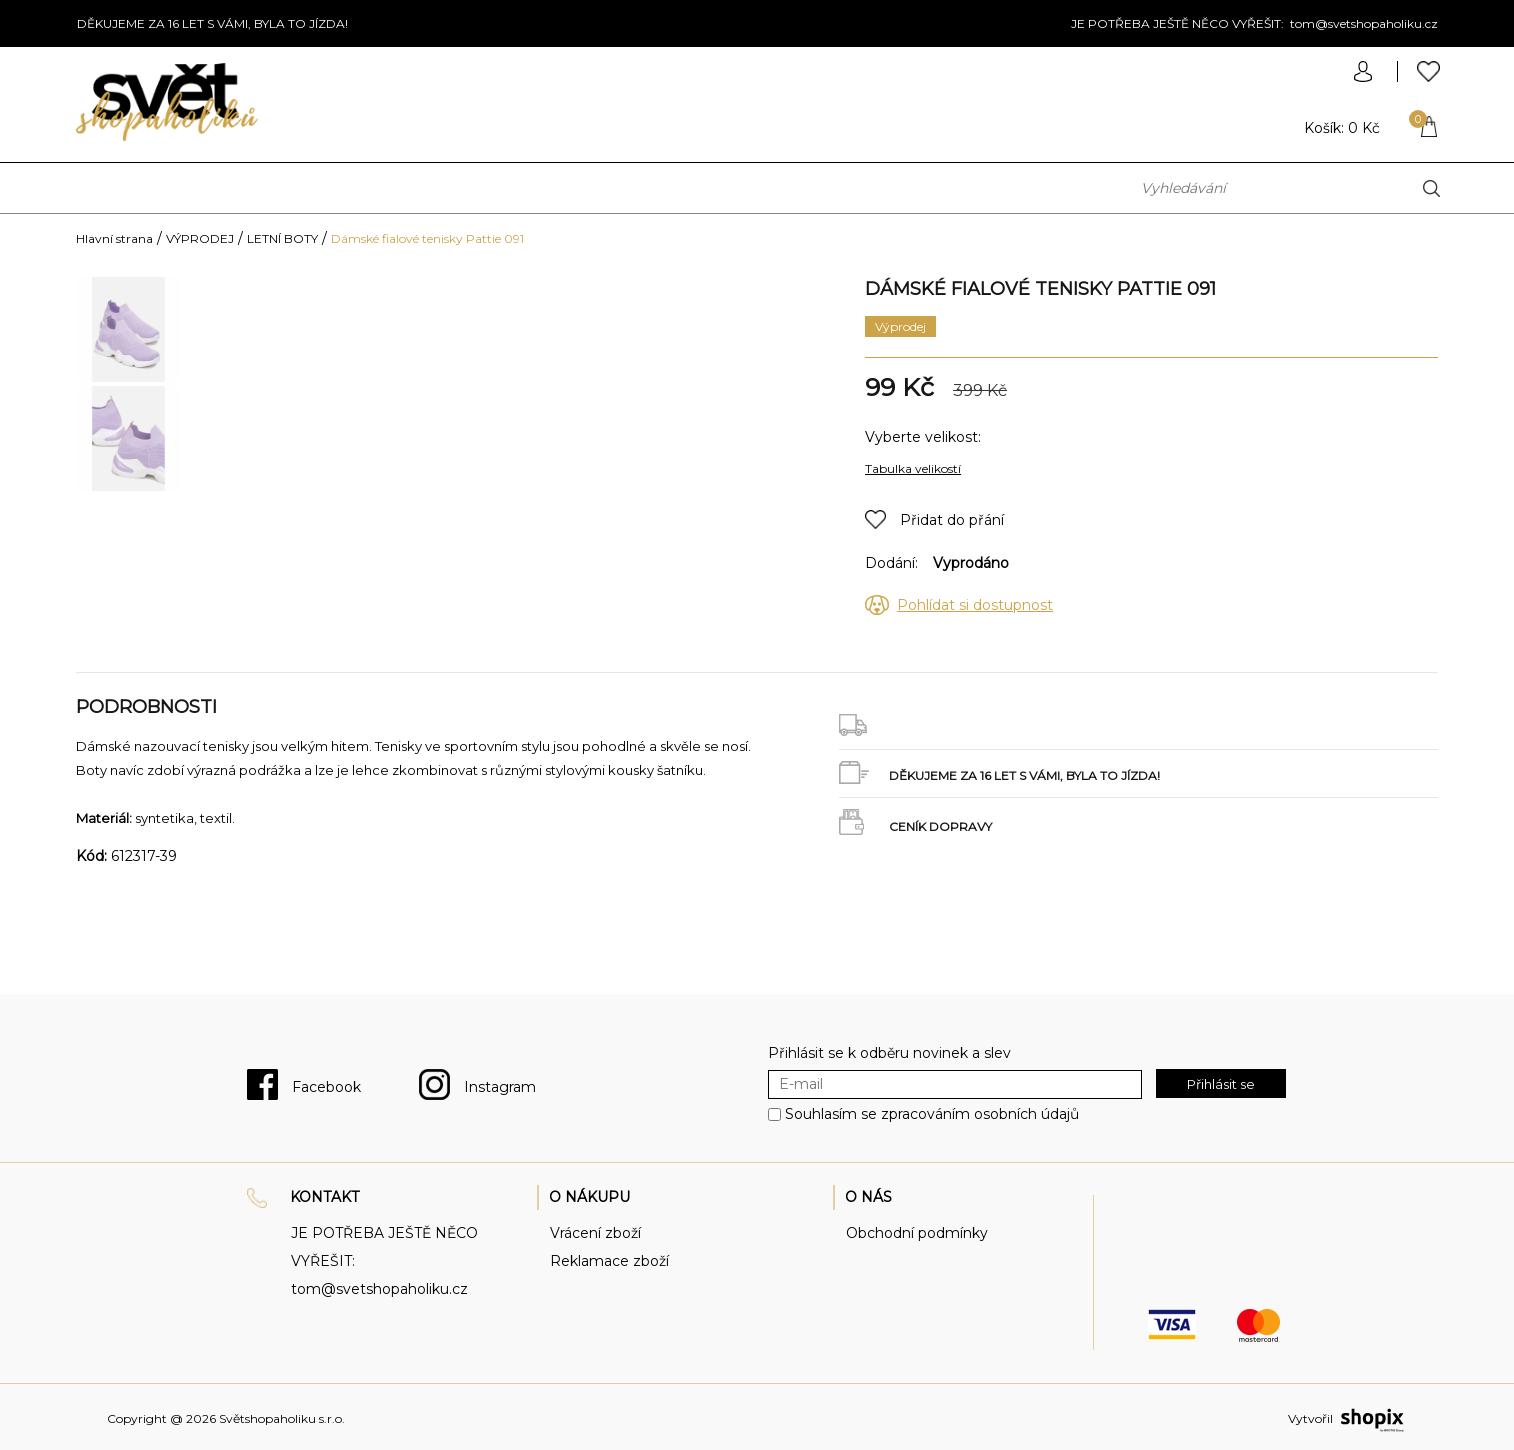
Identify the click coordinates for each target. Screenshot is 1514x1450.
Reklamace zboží (609, 1261)
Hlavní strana (114, 238)
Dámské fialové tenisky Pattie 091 (427, 238)
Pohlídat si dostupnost (975, 605)
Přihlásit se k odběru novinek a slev (889, 1053)
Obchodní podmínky (917, 1233)
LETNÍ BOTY (282, 238)
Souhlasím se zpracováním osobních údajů (932, 1114)
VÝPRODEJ (200, 238)
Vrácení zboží (595, 1233)
